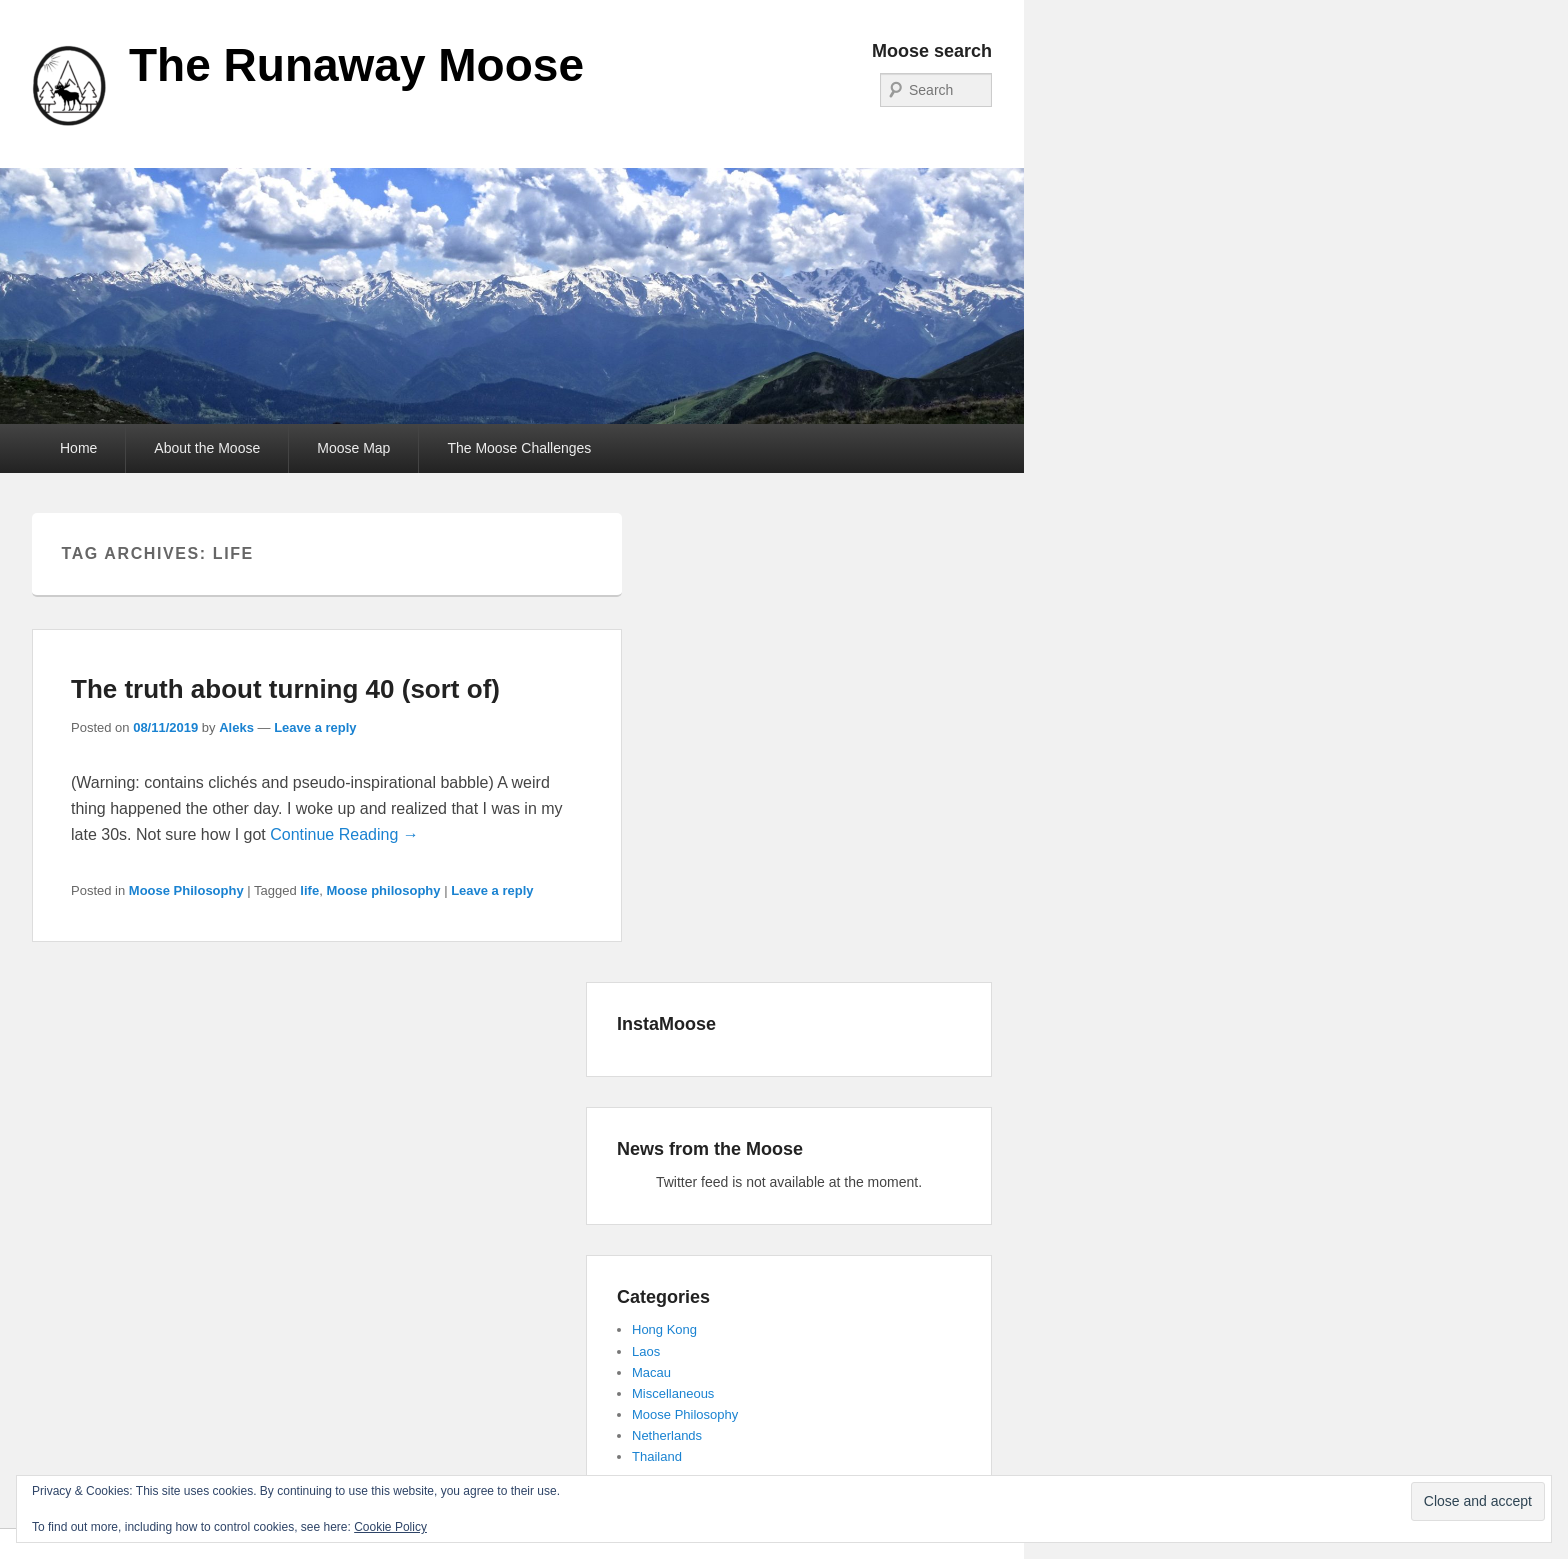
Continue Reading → (344, 834)
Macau (651, 1372)
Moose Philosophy (186, 890)
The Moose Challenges (519, 448)
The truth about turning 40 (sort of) (285, 689)
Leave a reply (315, 727)
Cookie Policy (390, 1527)
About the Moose (207, 448)
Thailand (657, 1456)
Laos (646, 1351)
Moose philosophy (383, 890)
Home (78, 448)
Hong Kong (664, 1329)
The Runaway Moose (356, 65)
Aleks (236, 727)
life (309, 890)
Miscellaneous (673, 1393)
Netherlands (667, 1435)
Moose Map (353, 448)
